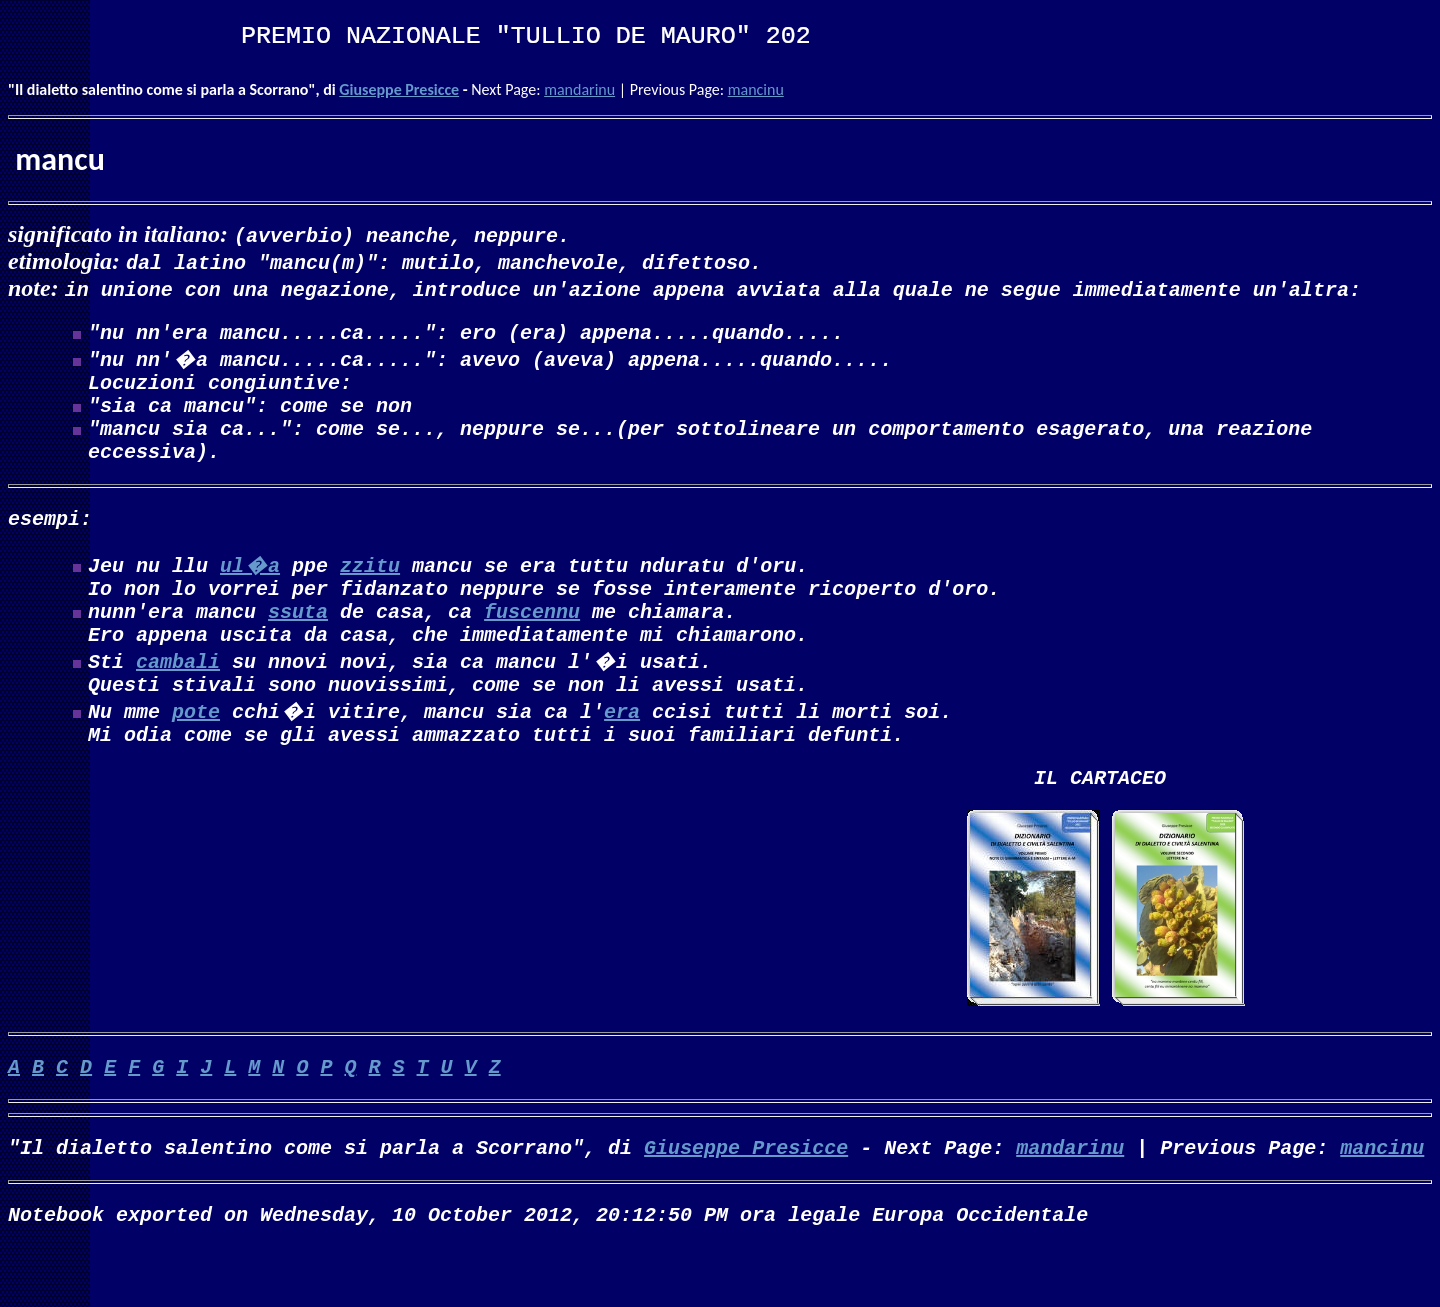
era (622, 750)
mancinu (756, 89)
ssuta (298, 642)
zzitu (370, 588)
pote (196, 750)
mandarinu (579, 89)
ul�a (250, 588)
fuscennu (532, 642)
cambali (178, 696)
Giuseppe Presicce (399, 89)
